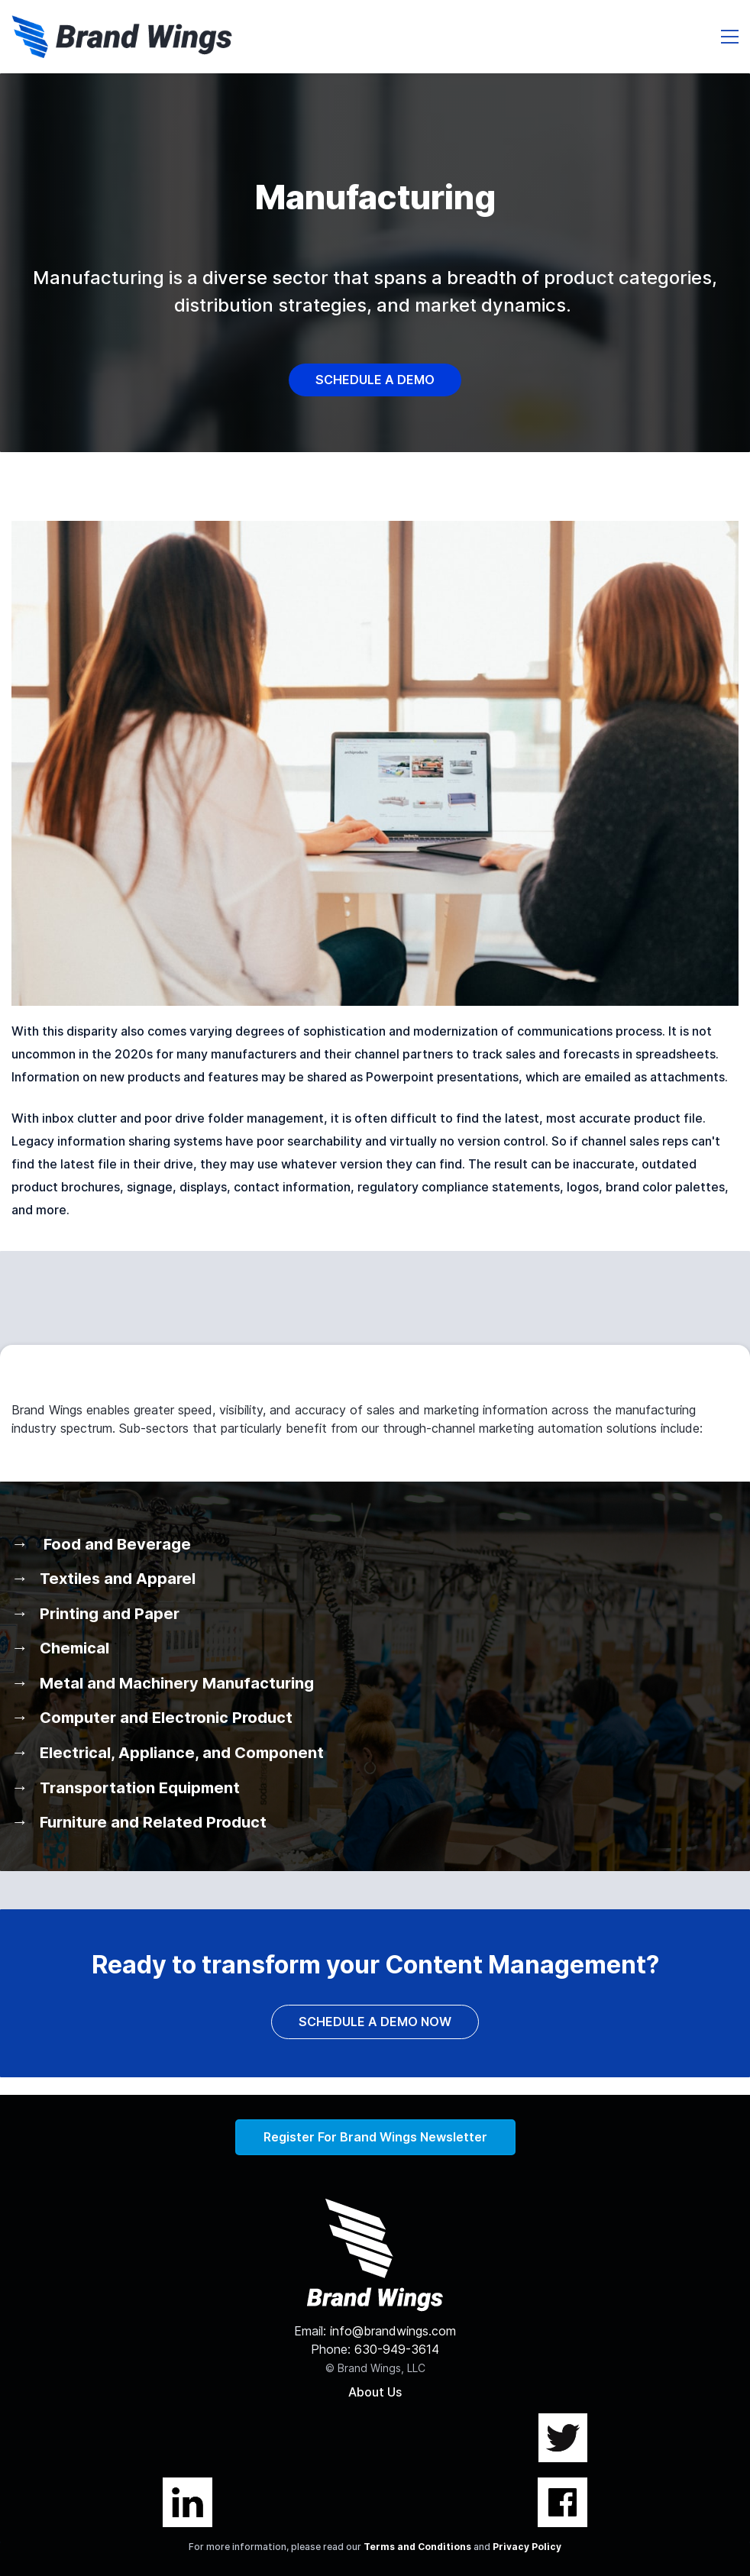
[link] (375, 530)
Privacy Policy (527, 2546)
